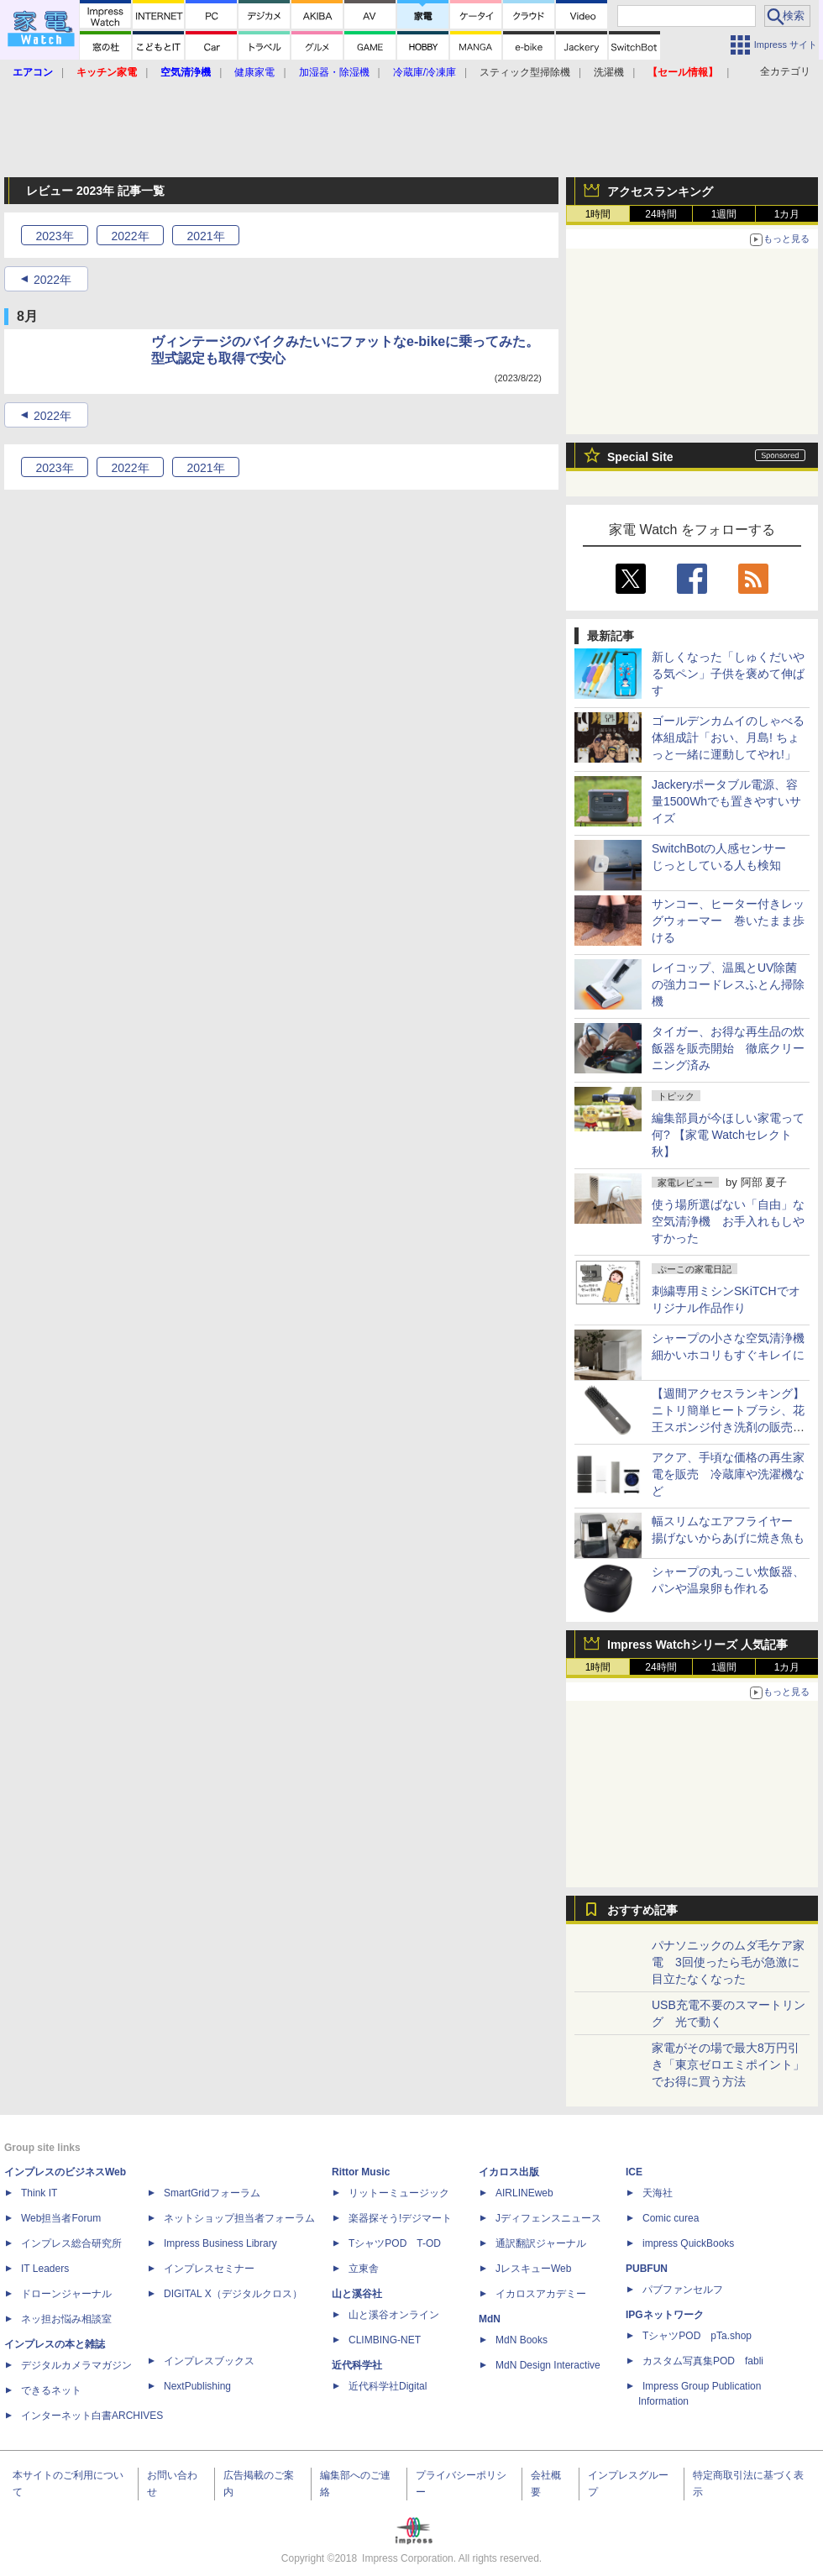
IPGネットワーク (665, 2315)
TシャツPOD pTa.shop (697, 2336)
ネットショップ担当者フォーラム (239, 2218)
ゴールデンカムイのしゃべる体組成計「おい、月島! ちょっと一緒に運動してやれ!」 (728, 737)
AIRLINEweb (524, 2193)
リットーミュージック (399, 2193)
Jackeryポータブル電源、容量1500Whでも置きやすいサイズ (726, 801)
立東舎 (364, 2268)
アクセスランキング (660, 191)
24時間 (660, 214)
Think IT (39, 2193)
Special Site (640, 457)
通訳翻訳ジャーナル (540, 2243)
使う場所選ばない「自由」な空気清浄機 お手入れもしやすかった (728, 1221)
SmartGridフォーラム (212, 2193)
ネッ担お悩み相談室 (66, 2319)
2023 (54, 236)
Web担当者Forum (61, 2218)
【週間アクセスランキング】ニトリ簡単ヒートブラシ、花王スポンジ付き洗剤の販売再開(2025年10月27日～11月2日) (728, 1427)
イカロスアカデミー (540, 2294)
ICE (634, 2172)
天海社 (657, 2193)
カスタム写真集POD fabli (702, 2361)
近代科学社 (357, 2365)
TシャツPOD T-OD (395, 2243)
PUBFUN (647, 2268)
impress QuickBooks (688, 2243)
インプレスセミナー (209, 2268)
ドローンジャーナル (66, 2294)
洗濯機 (609, 72)
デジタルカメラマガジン (76, 2365)
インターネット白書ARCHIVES (92, 2415)
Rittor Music (361, 2172)
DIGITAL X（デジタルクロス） (233, 2294)
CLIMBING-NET (385, 2340)
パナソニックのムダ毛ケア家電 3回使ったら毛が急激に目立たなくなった (728, 1962)
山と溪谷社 (357, 2294)
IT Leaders (45, 2268)
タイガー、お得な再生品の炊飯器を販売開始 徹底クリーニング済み (728, 1048)
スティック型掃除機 (525, 72)
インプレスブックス (209, 2361)
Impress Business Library (220, 2243)
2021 (205, 236)
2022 (130, 236)
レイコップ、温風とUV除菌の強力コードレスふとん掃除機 (728, 984)
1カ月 (787, 214)
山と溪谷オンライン (394, 2315)
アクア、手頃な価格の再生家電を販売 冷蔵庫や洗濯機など (728, 1474)
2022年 (52, 279)
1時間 (598, 214)
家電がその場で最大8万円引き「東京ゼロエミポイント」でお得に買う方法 (728, 2064)
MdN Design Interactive (547, 2365)
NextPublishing (197, 2386)
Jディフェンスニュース (548, 2218)
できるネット (51, 2390)
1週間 (724, 214)
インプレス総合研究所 (71, 2243)
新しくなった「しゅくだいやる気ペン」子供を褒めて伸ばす (728, 673)
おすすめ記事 (642, 1910)
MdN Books (521, 2340)
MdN (490, 2319)
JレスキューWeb (533, 2268)
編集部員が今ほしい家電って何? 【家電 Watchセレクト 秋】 (728, 1134)
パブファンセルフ (682, 2289)
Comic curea (670, 2218)
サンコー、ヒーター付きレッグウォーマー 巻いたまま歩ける (728, 920)
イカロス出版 (509, 2172)
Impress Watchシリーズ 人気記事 (697, 1644)
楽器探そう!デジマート (400, 2218)
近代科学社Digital (388, 2386)
